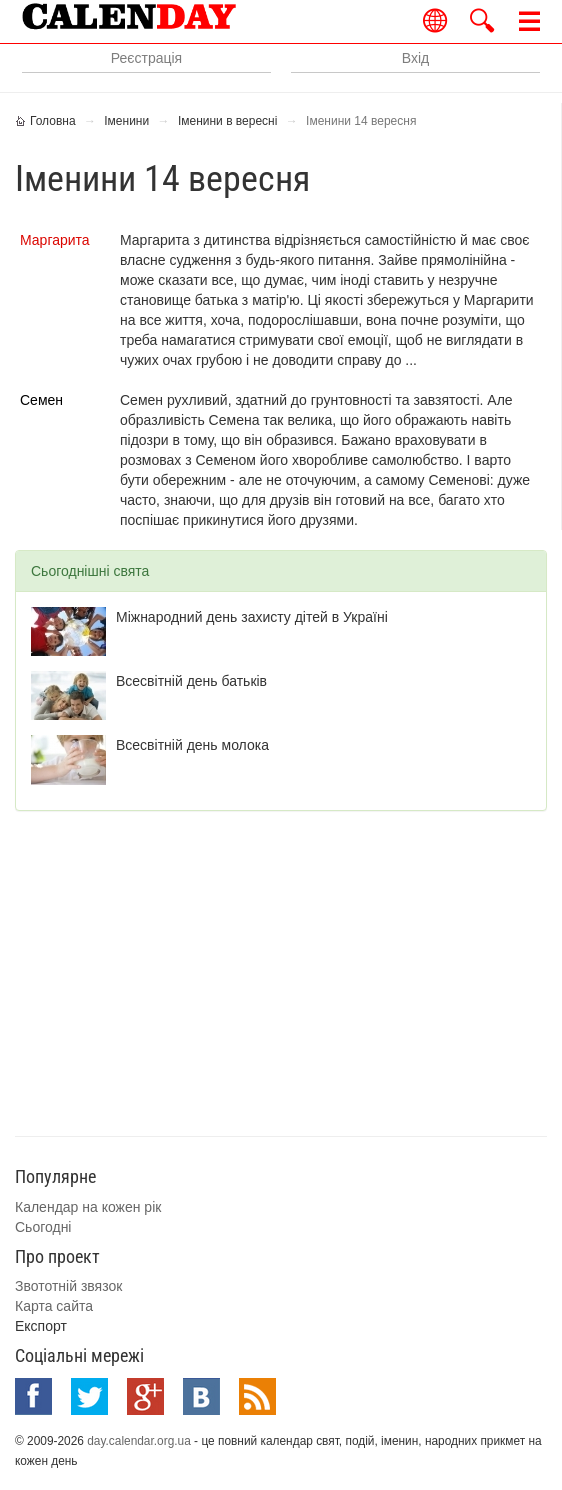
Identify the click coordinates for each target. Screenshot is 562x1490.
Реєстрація (146, 58)
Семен (41, 400)
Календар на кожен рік (88, 1207)
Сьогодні (43, 1227)
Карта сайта (54, 1306)
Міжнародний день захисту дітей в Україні (252, 617)
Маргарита (55, 240)
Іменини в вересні (228, 121)
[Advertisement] (288, 971)
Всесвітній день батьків (191, 681)
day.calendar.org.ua (139, 1441)
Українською (435, 20)
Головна (53, 121)
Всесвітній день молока (192, 745)
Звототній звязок (68, 1286)
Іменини (126, 121)
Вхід (415, 58)
